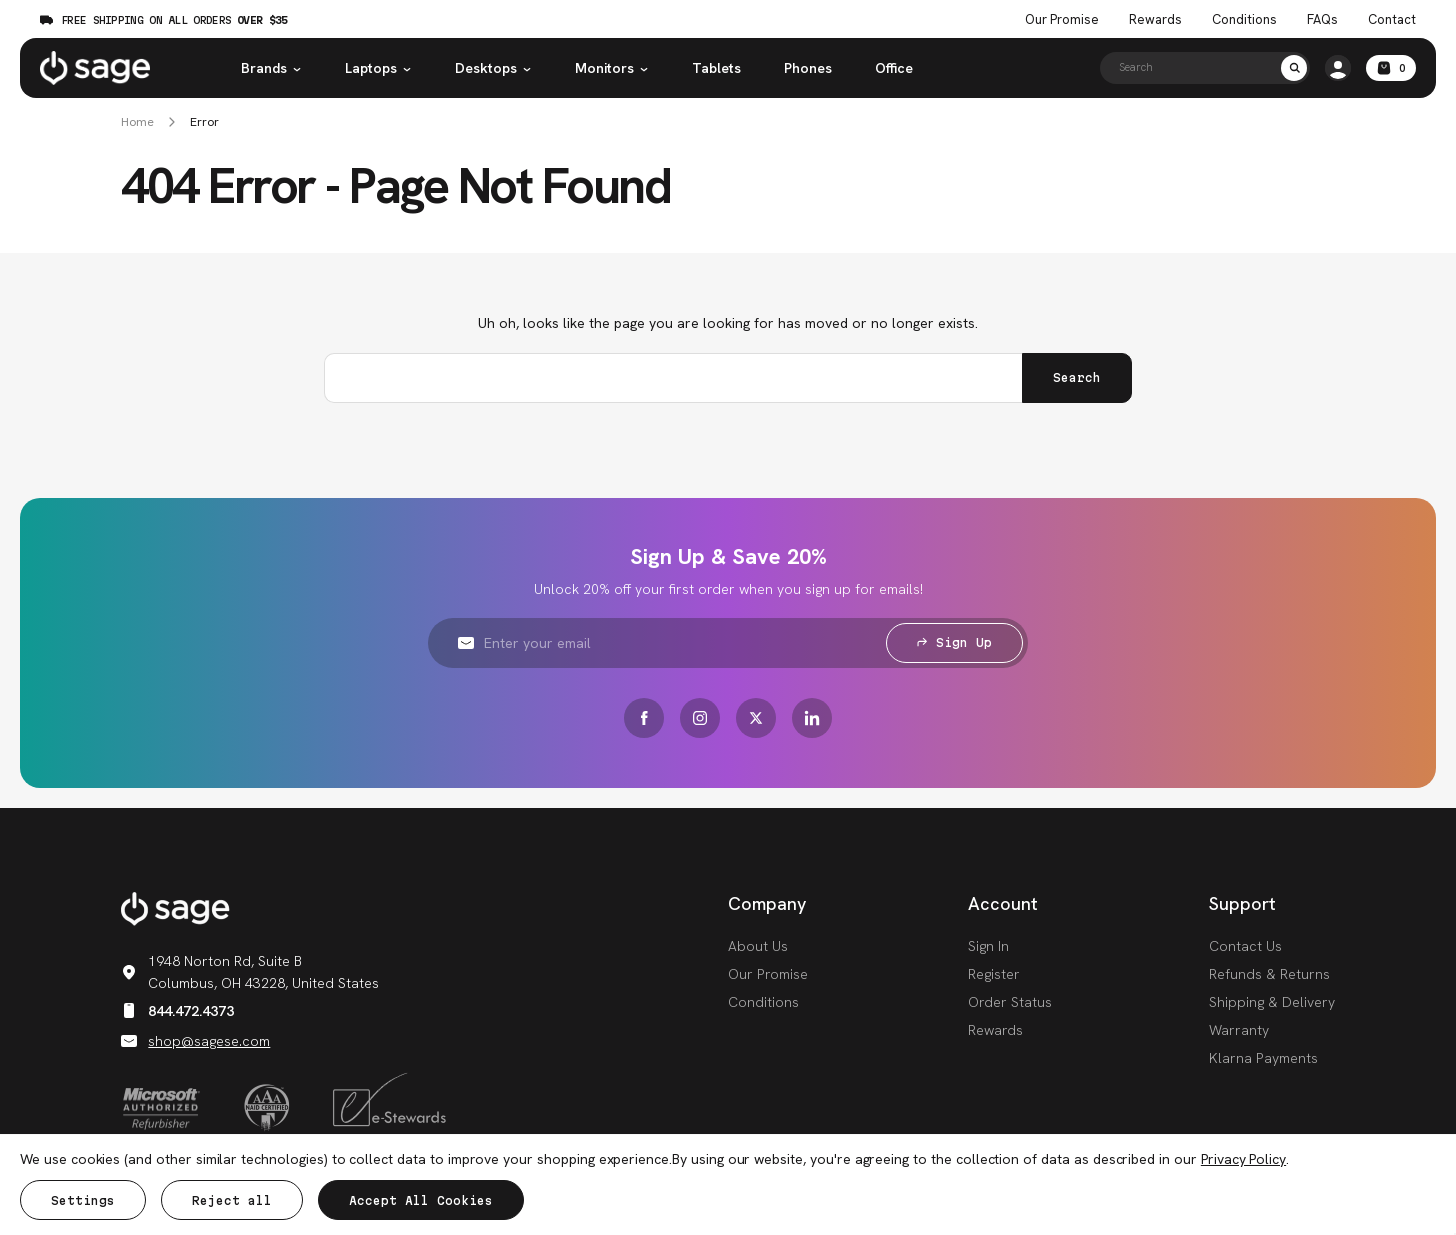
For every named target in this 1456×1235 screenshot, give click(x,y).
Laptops (378, 68)
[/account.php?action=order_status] (1338, 68)
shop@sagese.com (195, 1041)
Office (894, 68)
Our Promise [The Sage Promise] (1062, 20)
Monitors (612, 68)
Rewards (1155, 20)
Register (994, 974)
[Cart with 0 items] (1391, 68)
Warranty (1239, 1030)
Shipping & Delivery (1272, 1002)
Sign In (988, 946)
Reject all (232, 1200)
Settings (83, 1200)
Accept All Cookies (421, 1200)
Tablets (716, 68)
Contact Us (1245, 946)
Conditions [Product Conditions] (1244, 20)
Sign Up (954, 642)
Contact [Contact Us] (1392, 20)
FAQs (1322, 20)
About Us (758, 946)
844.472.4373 (177, 1011)
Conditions (763, 1002)
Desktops (493, 68)
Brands (271, 68)
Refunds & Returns (1269, 974)
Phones (808, 68)
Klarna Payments (1263, 1058)
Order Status (1010, 1002)
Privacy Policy (1243, 1159)
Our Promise (768, 974)
